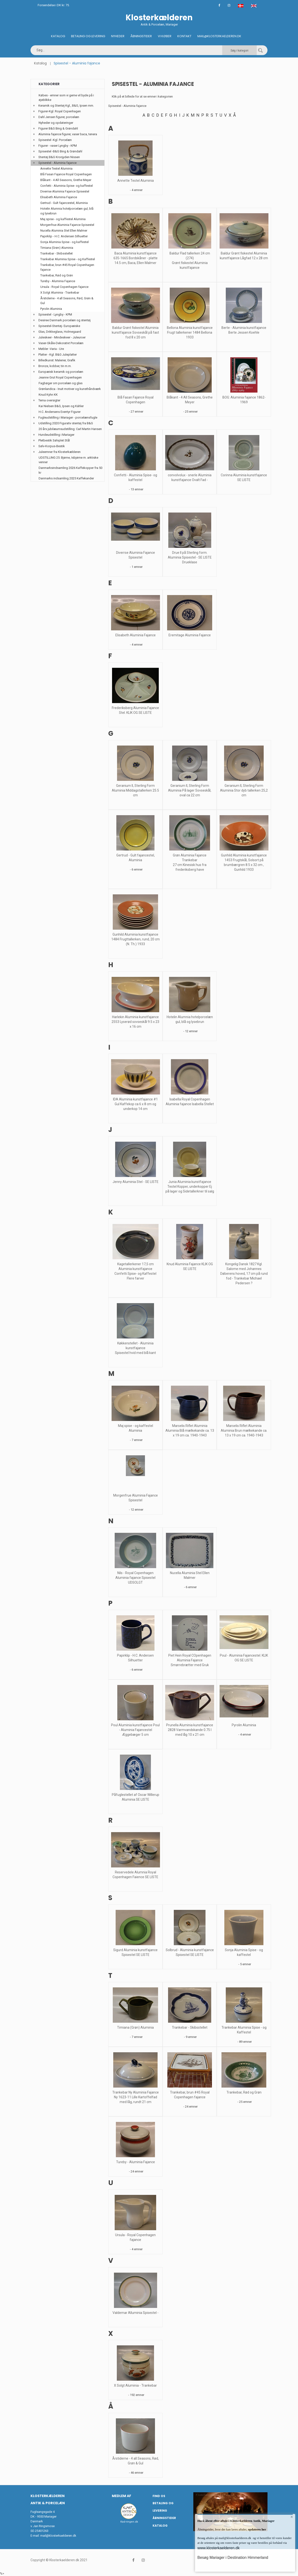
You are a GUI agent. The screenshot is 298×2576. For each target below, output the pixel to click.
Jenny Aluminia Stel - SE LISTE (136, 1182)
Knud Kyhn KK (48, 394)
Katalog (58, 36)
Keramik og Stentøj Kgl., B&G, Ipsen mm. (66, 105)
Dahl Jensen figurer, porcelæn (58, 117)
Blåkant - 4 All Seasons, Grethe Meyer (65, 180)
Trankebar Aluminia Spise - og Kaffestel (67, 259)
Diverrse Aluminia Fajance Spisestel (64, 191)
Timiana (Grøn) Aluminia (135, 2027)
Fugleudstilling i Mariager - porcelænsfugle (67, 417)
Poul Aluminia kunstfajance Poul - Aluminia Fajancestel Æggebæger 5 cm (135, 1729)
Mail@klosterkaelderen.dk (219, 36)
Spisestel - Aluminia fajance (57, 163)
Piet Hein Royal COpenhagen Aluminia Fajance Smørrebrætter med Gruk (189, 1660)
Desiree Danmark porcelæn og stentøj (64, 320)
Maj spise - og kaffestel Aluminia (63, 219)
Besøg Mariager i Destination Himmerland (232, 2557)
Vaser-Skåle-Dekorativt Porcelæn (60, 343)
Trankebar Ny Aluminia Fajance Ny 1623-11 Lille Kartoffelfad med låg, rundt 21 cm (135, 2097)
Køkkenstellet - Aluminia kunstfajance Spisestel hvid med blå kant (135, 1348)
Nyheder (117, 36)
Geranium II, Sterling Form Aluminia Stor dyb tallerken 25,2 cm (244, 790)
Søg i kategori (239, 50)
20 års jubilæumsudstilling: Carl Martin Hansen (70, 429)
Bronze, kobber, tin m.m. (55, 366)
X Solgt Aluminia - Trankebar (135, 2385)
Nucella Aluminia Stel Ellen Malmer (63, 230)
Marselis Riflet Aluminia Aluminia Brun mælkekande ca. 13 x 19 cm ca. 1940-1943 (244, 1430)
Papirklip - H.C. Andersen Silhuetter (64, 236)
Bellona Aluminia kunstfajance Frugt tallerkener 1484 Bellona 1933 (190, 332)
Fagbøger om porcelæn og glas (60, 383)
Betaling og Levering (88, 36)
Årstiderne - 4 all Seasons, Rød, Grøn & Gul (66, 300)
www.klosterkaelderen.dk (218, 2548)
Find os (159, 2496)
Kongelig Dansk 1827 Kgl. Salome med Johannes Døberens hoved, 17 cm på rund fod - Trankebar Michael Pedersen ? (244, 1273)
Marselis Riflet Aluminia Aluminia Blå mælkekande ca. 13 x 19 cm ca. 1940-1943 (189, 1430)
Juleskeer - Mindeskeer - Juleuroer (62, 337)
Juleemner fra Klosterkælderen (59, 452)
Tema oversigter (49, 400)
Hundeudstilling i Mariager (56, 434)
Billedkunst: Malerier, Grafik (56, 360)
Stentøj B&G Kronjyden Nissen (59, 157)
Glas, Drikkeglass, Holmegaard (59, 331)
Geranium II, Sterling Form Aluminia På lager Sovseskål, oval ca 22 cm (189, 790)
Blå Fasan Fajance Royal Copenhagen (66, 174)
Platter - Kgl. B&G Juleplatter (57, 354)
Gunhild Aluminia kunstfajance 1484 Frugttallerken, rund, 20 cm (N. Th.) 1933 (135, 939)
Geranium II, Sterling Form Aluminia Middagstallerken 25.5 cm (135, 790)
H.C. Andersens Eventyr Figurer (60, 412)
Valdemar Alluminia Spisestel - (136, 2313)
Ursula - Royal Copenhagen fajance (64, 287)
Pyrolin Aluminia (244, 1725)
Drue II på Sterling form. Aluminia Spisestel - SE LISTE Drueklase (190, 557)
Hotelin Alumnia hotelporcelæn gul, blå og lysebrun (66, 211)
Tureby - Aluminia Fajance (135, 2162)
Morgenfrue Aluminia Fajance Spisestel (67, 225)
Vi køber (164, 36)
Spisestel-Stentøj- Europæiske (59, 326)
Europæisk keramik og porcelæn (60, 371)
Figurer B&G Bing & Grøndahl (58, 128)
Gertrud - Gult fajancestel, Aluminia (64, 203)
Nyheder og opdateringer (56, 122)
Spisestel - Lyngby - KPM (55, 314)
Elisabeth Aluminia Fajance (135, 635)
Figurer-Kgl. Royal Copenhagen (59, 111)
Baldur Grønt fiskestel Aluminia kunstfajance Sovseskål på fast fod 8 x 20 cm (135, 332)
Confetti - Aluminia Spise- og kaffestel (66, 185)
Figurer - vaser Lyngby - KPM (57, 145)
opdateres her (256, 2529)
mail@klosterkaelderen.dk (58, 2535)
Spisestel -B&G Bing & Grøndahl (60, 151)
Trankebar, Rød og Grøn (244, 2092)
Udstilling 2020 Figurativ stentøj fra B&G (65, 423)
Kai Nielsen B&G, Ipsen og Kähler (61, 406)
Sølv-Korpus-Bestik (51, 446)
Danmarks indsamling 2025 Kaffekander (66, 478)
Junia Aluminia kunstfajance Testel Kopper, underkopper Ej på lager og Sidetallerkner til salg (189, 1186)
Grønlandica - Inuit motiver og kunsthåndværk (70, 389)
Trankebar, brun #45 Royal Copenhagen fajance (67, 267)
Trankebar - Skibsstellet (189, 2027)
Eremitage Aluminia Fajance (190, 635)
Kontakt (184, 36)
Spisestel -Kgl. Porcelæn (55, 140)
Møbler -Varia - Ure (51, 349)
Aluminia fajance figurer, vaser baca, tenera (67, 134)
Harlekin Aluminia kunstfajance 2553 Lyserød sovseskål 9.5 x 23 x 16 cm (135, 1021)
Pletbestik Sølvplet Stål (54, 440)
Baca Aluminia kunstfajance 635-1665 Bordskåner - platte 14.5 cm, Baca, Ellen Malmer (135, 258)
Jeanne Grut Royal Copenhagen (60, 377)
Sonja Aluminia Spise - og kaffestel (64, 242)
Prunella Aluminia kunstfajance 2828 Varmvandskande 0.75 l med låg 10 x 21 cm (189, 1729)
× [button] (291, 2517)
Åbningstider (141, 36)
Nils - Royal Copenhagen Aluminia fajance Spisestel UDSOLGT (135, 1577)
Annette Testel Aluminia (135, 180)
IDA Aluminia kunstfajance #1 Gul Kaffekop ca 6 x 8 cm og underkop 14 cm (135, 1104)
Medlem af (121, 2495)
